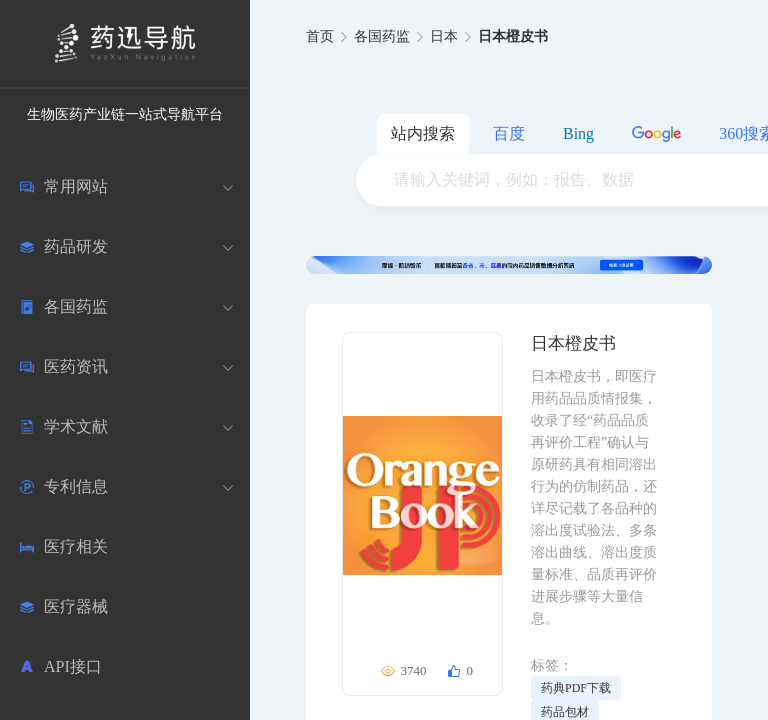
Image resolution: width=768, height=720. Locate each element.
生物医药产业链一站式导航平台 (125, 114)
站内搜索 (423, 133)
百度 (509, 133)
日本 (444, 36)
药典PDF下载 (576, 688)
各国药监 (382, 36)
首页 (320, 36)
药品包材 (565, 712)
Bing (578, 133)
